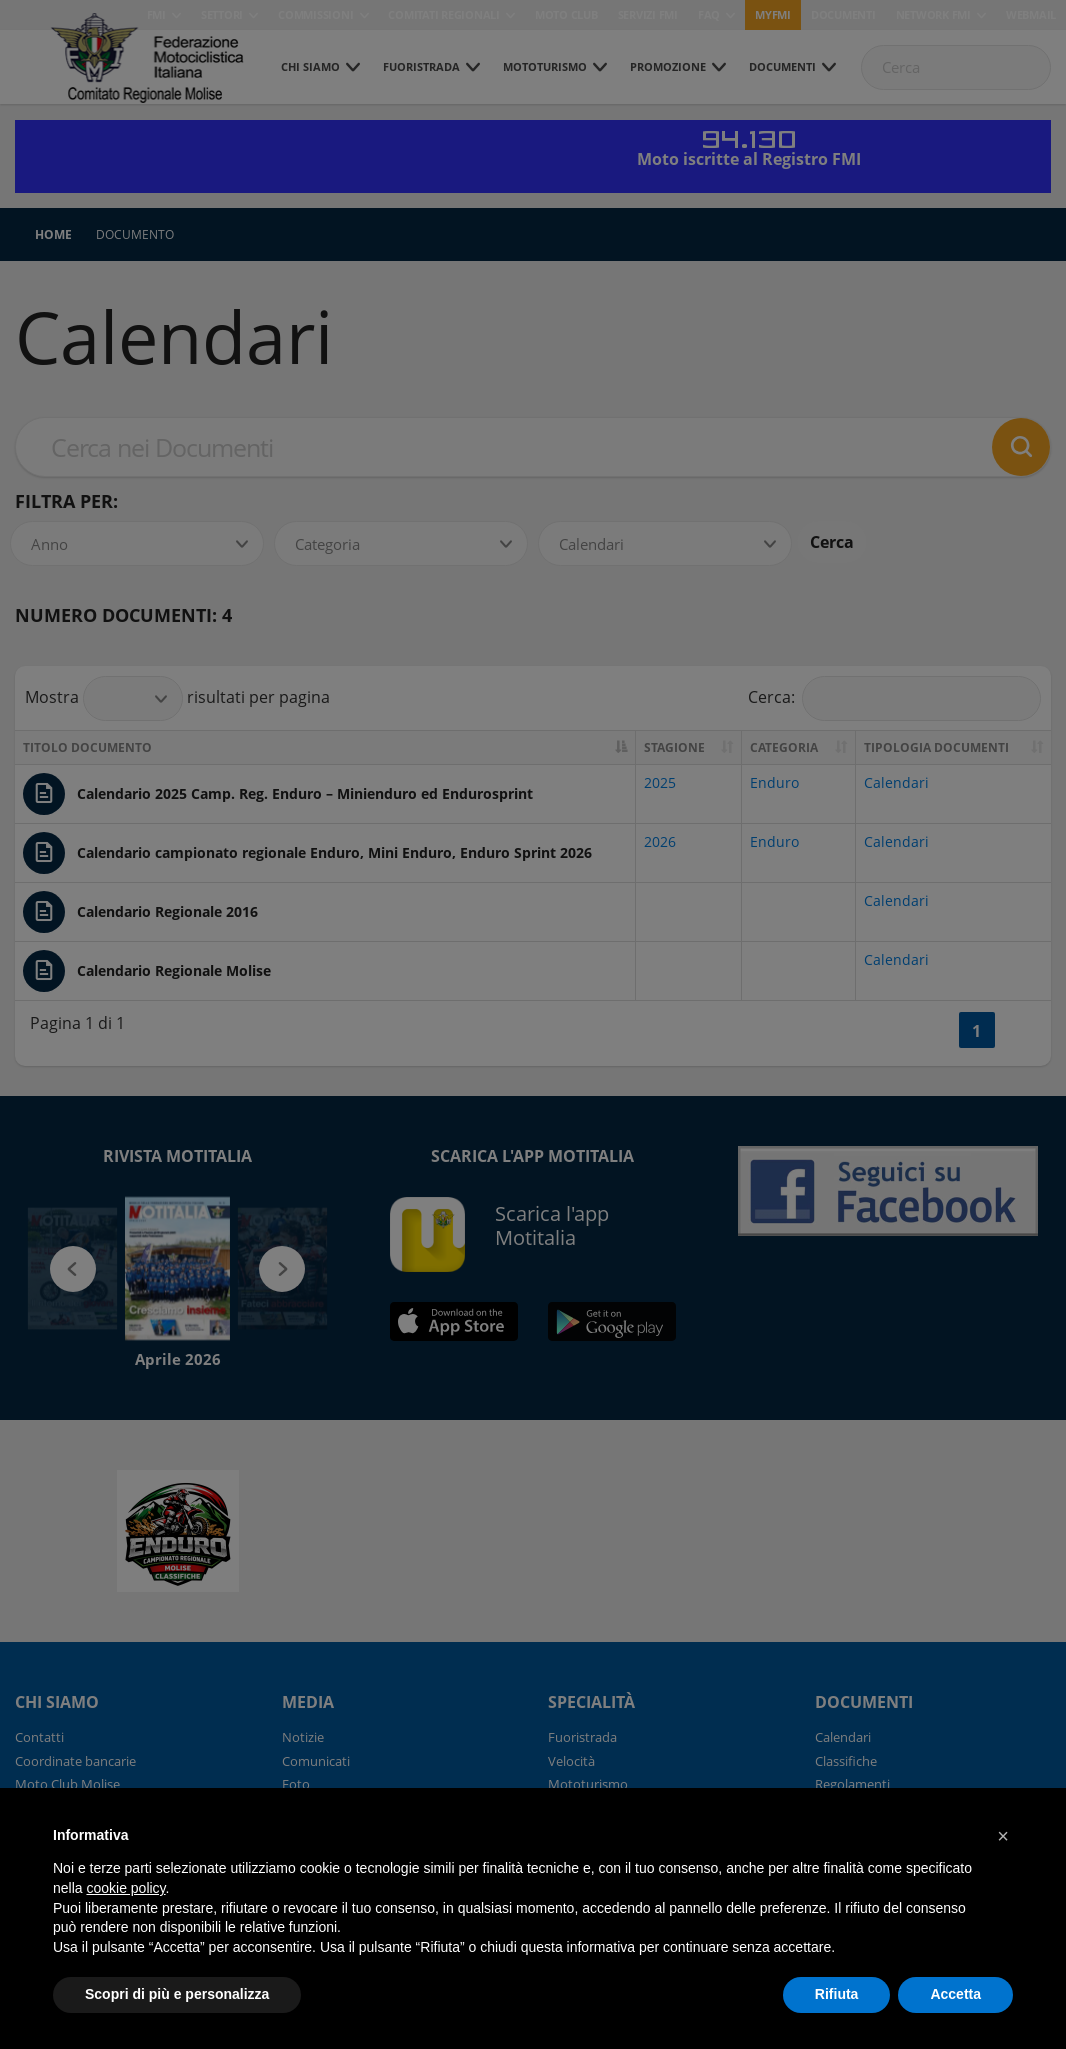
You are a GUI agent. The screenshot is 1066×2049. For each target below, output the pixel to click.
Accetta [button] (955, 1994)
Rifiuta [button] (837, 1994)
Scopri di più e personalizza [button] (177, 1994)
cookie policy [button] (125, 1888)
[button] (1003, 1836)
